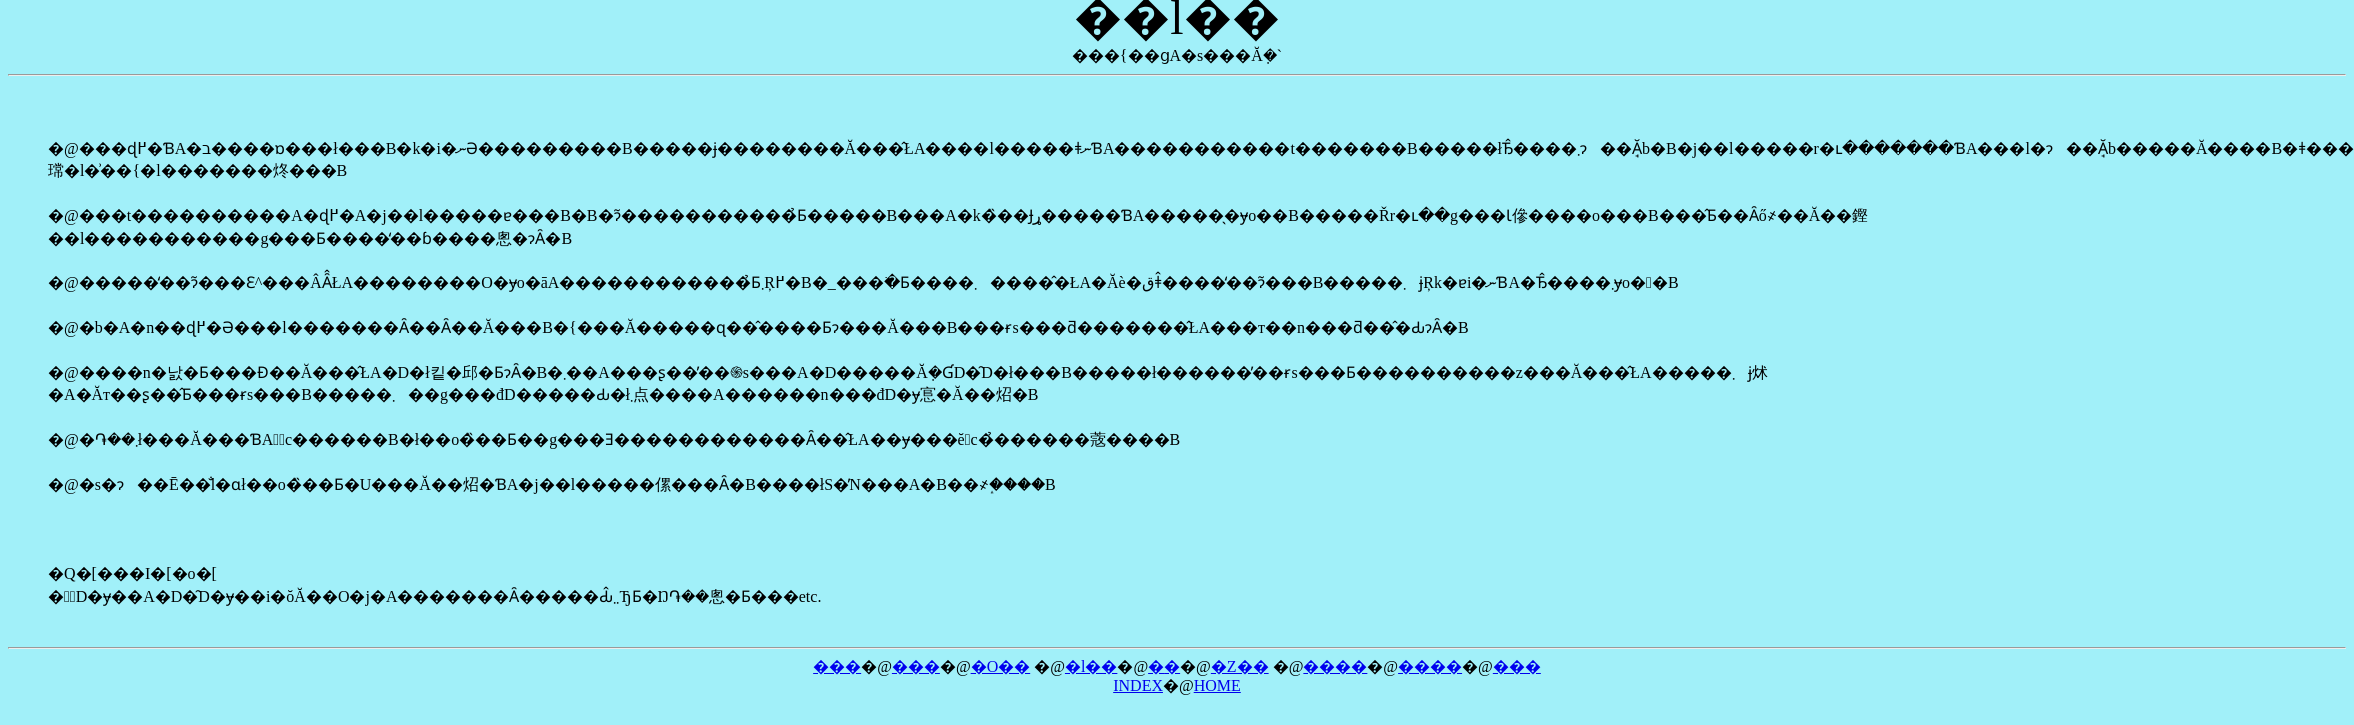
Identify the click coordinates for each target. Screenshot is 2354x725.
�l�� (1091, 666)
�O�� (1001, 666)
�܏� (1164, 666)
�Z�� (1240, 666)
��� (837, 666)
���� (1335, 666)
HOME (1217, 685)
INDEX (1138, 685)
